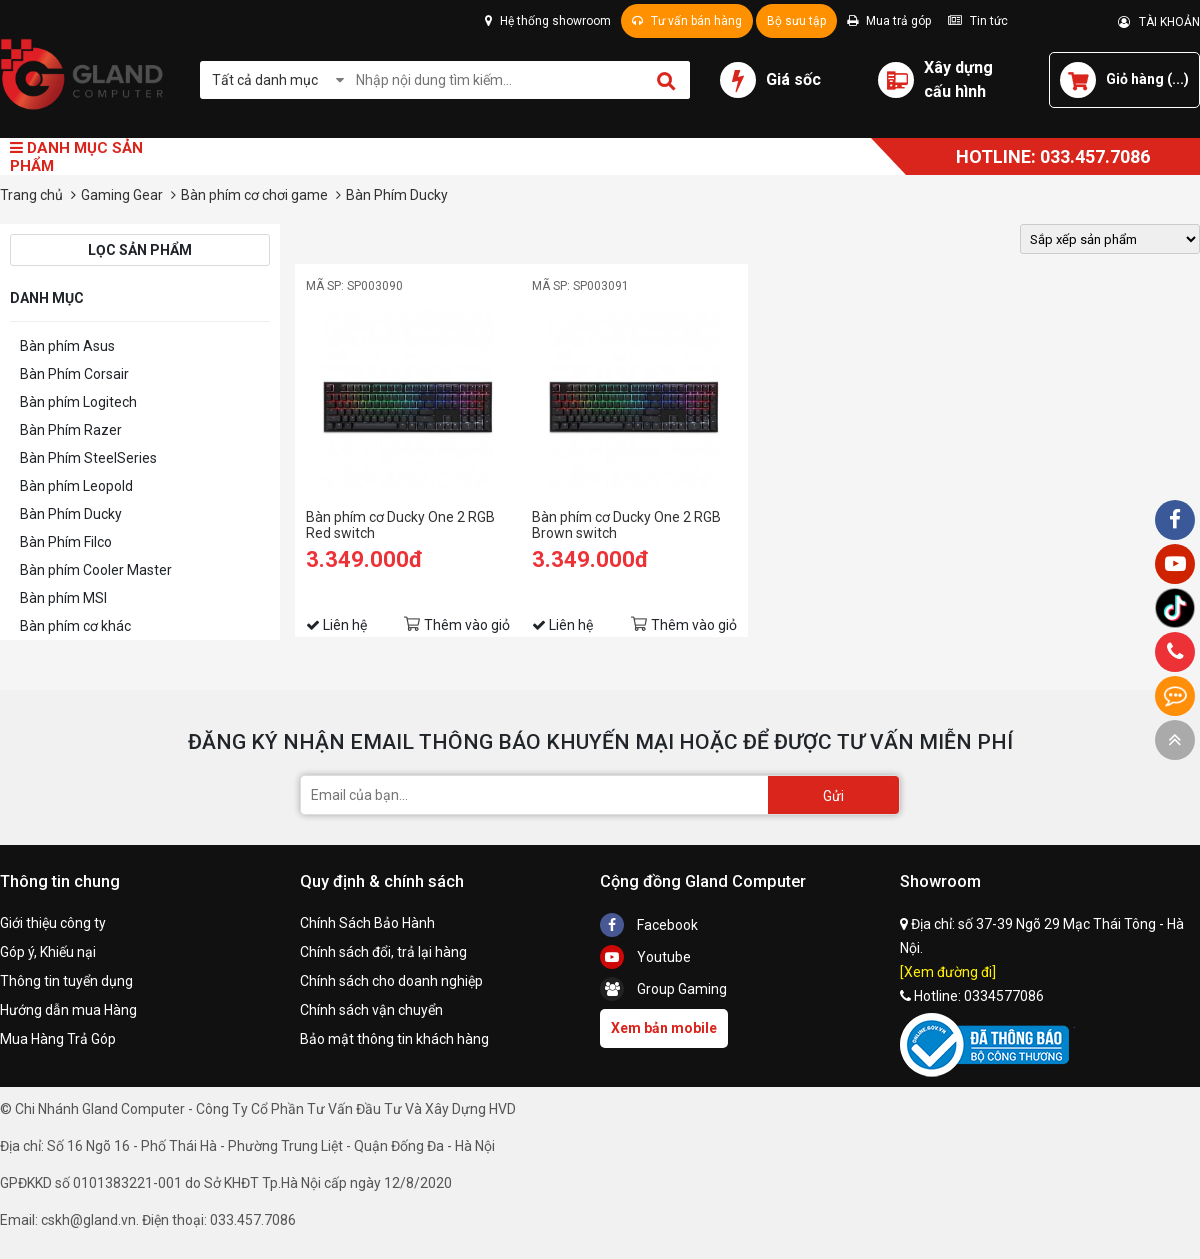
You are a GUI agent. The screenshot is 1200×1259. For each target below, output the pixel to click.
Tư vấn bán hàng (687, 21)
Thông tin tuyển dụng (66, 981)
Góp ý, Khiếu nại (48, 952)
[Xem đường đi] (948, 972)
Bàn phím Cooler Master (96, 570)
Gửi (833, 796)
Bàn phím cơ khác (75, 626)
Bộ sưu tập (796, 21)
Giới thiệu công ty (53, 923)
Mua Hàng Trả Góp (58, 1039)
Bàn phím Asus (67, 346)
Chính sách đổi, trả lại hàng (383, 952)
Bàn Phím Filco (66, 542)
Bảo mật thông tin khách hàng (394, 1039)
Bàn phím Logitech (78, 402)
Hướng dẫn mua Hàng (68, 1010)
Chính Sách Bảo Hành (367, 923)
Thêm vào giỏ (467, 625)
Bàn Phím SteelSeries (88, 458)
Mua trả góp (889, 21)
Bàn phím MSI (63, 598)
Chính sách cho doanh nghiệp (391, 981)
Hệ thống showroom (548, 21)
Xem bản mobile (664, 1028)
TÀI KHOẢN (1159, 22)
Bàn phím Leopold (76, 486)
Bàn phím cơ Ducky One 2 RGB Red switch (400, 525)
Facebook (649, 925)
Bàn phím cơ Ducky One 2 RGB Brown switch (626, 525)
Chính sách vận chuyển (371, 1010)
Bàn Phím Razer (71, 430)
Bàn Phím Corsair (74, 374)
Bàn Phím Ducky (71, 514)
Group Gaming (663, 989)
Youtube (645, 957)
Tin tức (978, 21)
